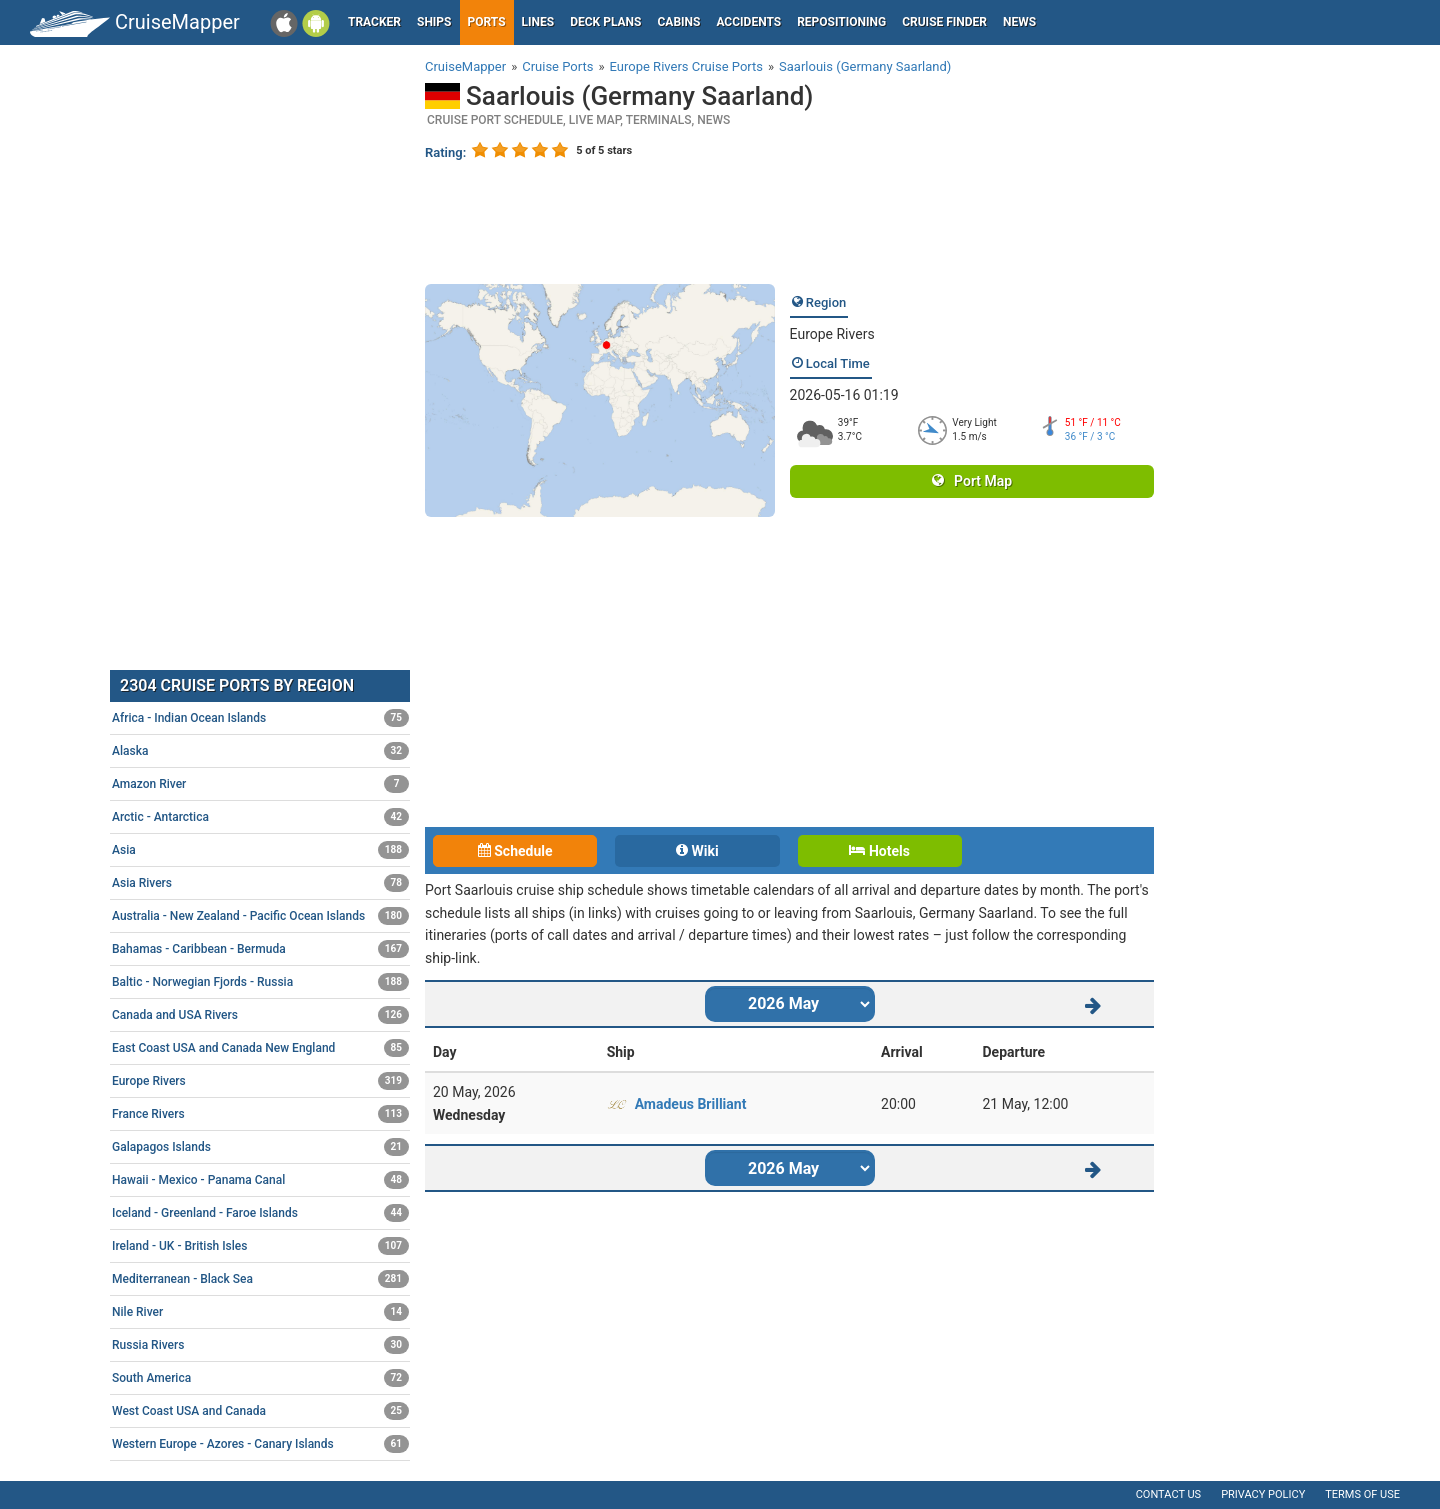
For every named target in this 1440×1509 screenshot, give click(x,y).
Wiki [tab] (697, 851)
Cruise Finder (944, 22)
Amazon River (260, 784)
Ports (487, 22)
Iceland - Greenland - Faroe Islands (260, 1213)
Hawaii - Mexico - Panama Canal (260, 1180)
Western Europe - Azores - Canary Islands (260, 1444)
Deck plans (605, 22)
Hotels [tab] (879, 851)
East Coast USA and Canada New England (260, 1048)
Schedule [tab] (515, 851)
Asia (260, 850)
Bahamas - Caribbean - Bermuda (260, 949)
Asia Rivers (260, 883)
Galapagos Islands (260, 1147)
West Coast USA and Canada (260, 1411)
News (1019, 22)
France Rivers (260, 1114)
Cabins (678, 22)
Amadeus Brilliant (691, 1104)
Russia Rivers (260, 1345)
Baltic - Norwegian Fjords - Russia (260, 982)
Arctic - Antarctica (260, 817)
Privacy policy (1263, 1494)
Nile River (260, 1312)
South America (260, 1378)
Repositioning (841, 22)
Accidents (748, 22)
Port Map (972, 481)
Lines (538, 22)
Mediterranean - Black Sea (260, 1279)
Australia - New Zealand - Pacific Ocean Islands (260, 916)
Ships (434, 22)
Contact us (1168, 1494)
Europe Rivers (832, 334)
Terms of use (1362, 1494)
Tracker (374, 22)
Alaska (260, 751)
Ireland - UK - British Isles (260, 1246)
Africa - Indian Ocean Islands (260, 718)
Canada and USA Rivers (260, 1015)
